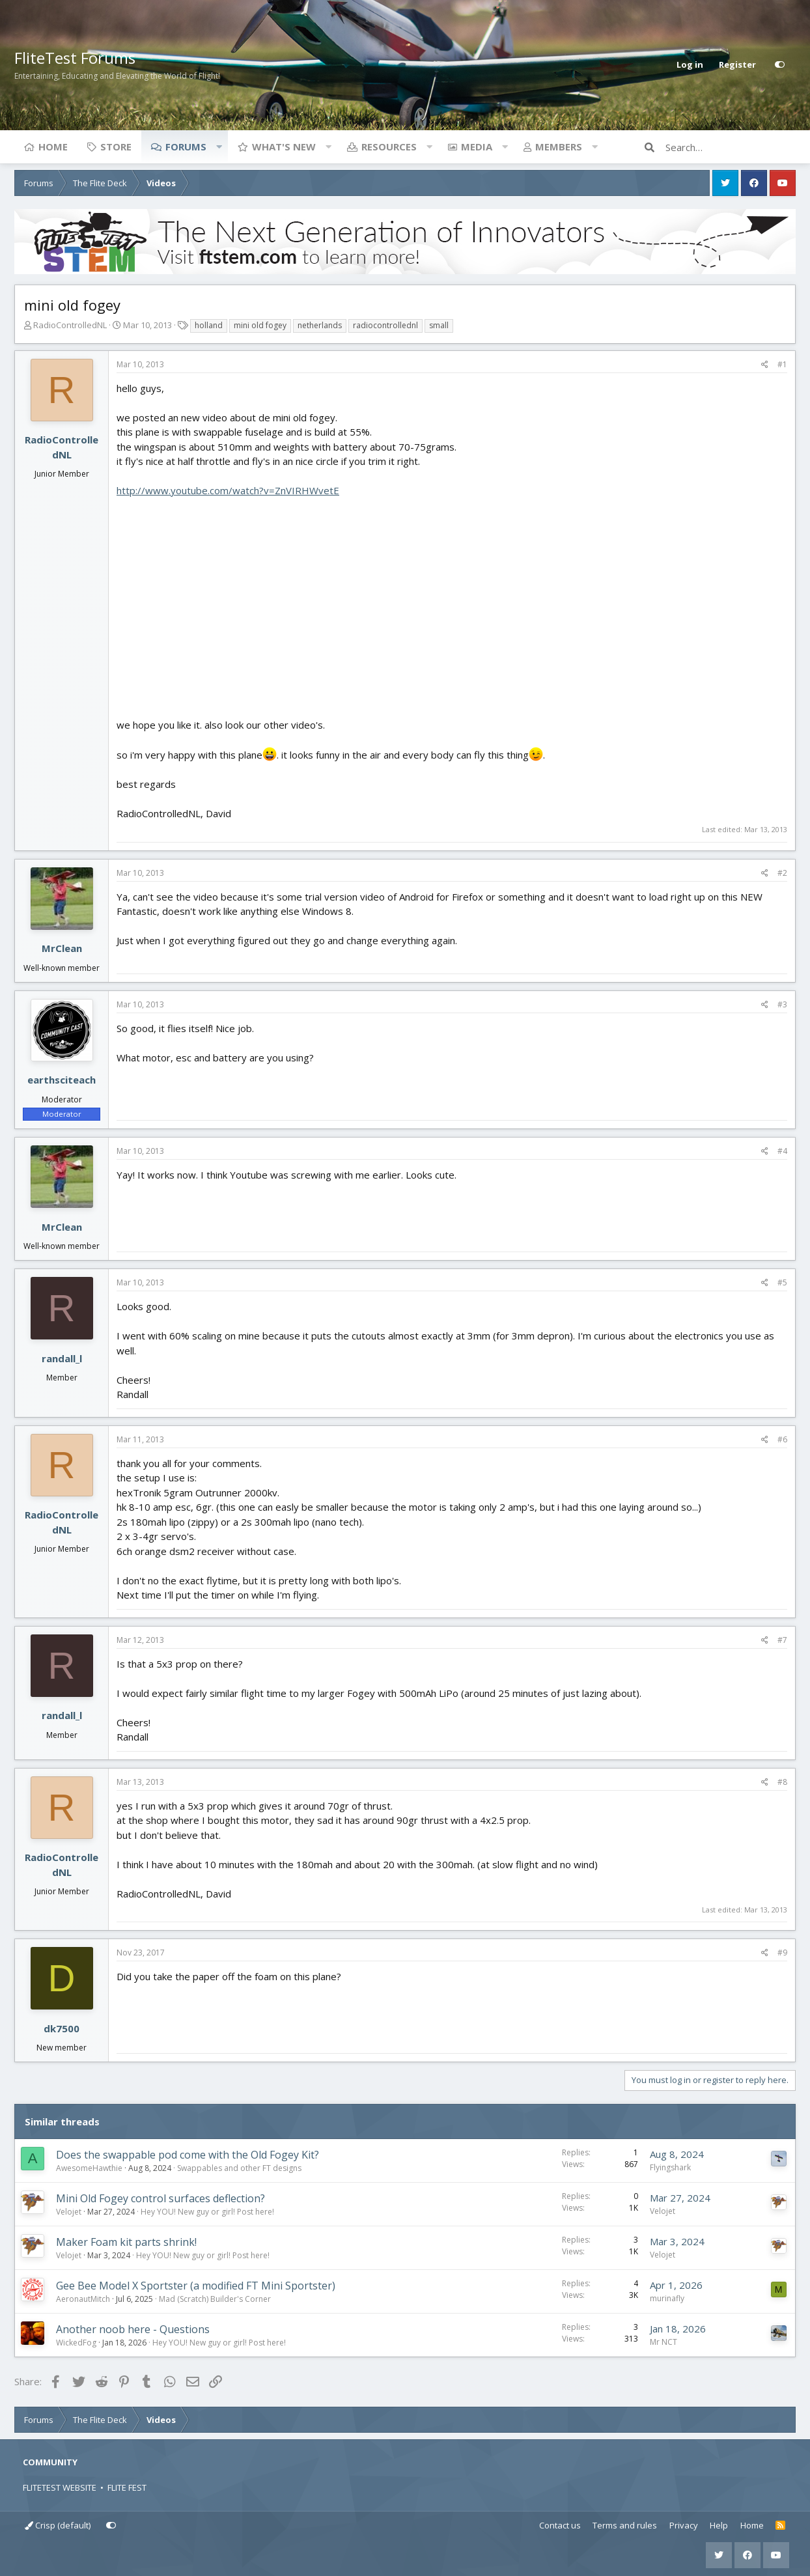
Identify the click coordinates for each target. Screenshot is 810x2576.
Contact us (560, 2525)
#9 (782, 1952)
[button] (219, 146)
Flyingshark (670, 2167)
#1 (782, 364)
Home (53, 146)
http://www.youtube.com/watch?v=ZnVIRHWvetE (228, 490)
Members (558, 146)
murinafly (667, 2298)
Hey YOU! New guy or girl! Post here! (207, 2211)
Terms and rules (625, 2525)
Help (719, 2525)
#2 (782, 872)
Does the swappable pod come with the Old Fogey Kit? (187, 2155)
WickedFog (76, 2342)
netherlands (320, 325)
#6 (782, 1439)
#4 (782, 1150)
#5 (782, 1282)
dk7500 (61, 2028)
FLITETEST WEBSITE (59, 2487)
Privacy (683, 2525)
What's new (284, 146)
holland (209, 325)
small (439, 325)
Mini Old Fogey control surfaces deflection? (160, 2198)
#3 (782, 1004)
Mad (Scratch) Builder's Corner (215, 2298)
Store (116, 146)
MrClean (62, 948)
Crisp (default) (58, 2525)
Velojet (68, 2211)
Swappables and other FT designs (239, 2168)
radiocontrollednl (385, 325)
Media (476, 146)
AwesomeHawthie (89, 2168)
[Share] (765, 364)
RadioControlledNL (70, 325)
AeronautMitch (83, 2298)
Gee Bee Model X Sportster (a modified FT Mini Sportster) (195, 2285)
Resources (389, 146)
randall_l (62, 1358)
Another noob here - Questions (133, 2329)
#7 (782, 1639)
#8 (782, 1781)
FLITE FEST (127, 2487)
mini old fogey (260, 325)
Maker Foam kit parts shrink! (126, 2242)
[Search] (730, 147)
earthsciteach (61, 1079)
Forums (185, 146)
